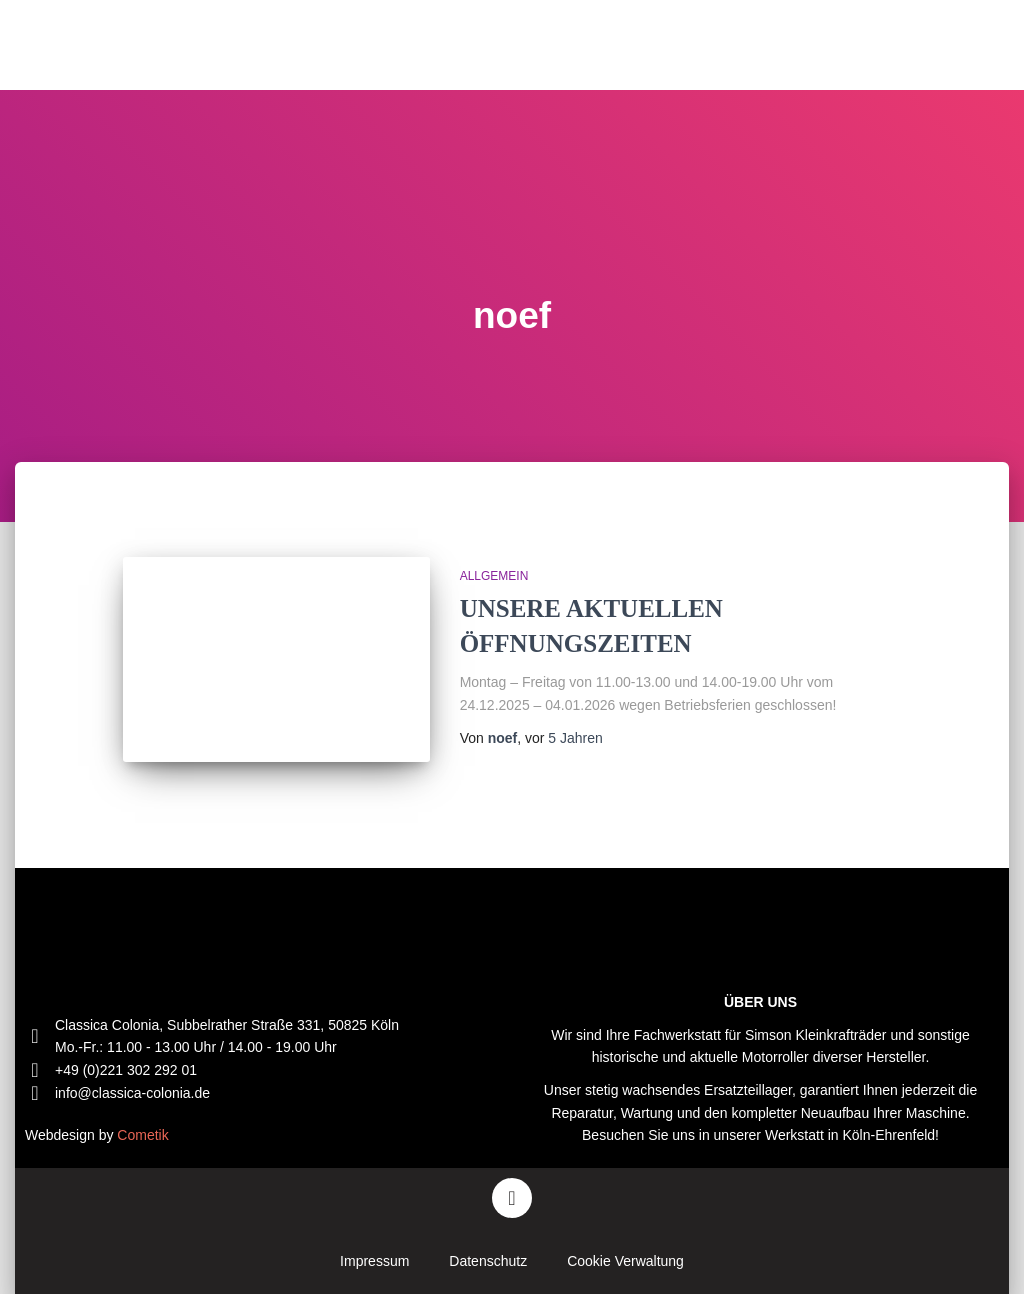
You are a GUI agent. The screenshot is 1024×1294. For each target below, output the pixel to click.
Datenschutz (488, 1261)
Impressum (374, 1261)
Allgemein (494, 576)
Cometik (142, 1135)
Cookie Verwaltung (625, 1261)
